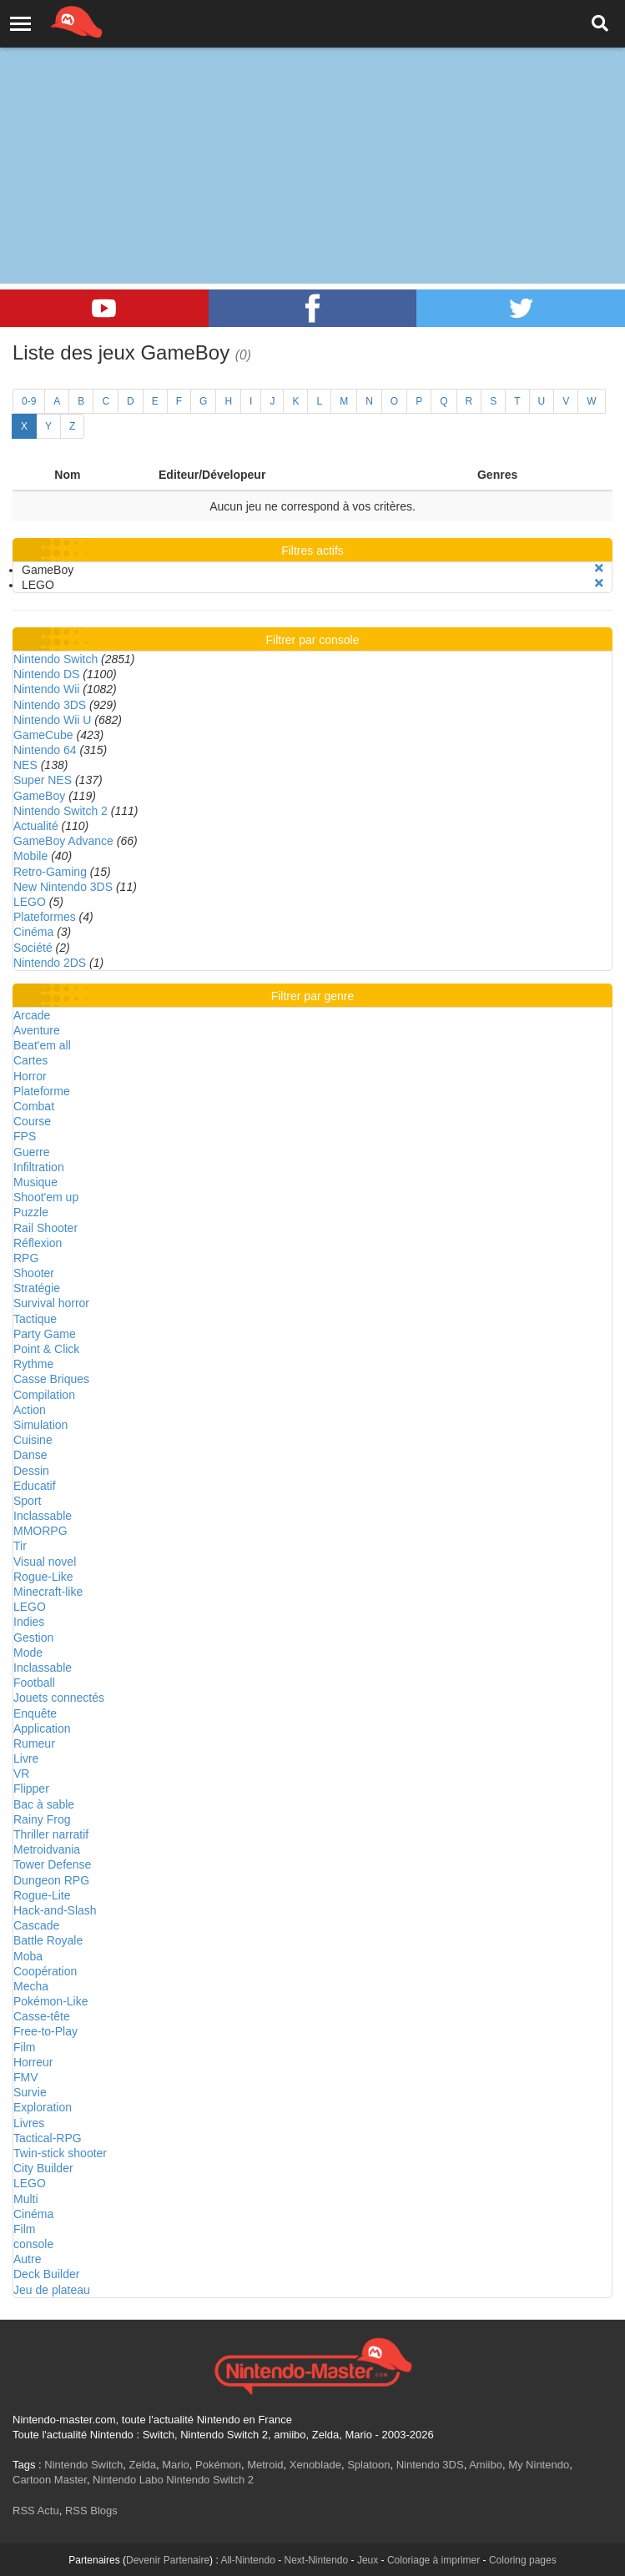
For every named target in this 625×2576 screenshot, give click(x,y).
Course (32, 1121)
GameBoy (39, 795)
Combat (33, 1106)
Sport (27, 1500)
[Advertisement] (312, 125)
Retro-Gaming (50, 871)
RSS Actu (36, 2510)
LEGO (29, 901)
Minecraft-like (48, 1591)
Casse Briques (51, 1379)
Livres (28, 2123)
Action (29, 1409)
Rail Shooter (45, 1228)
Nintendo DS (46, 674)
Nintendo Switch (55, 659)
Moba (28, 1956)
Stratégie (36, 1288)
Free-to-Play (45, 2031)
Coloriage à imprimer (433, 2560)
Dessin (31, 1470)
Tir (20, 1545)
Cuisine (33, 1439)
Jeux (367, 2560)
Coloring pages (523, 2560)
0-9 (29, 401)
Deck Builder (46, 2274)
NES (25, 765)
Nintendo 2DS (49, 962)
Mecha (30, 1986)
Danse (30, 1455)
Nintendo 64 (45, 750)
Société (33, 947)
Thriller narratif (50, 1834)
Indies (28, 1621)
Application (42, 1728)
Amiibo (485, 2464)
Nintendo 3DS (49, 705)
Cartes (30, 1060)
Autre (27, 2259)
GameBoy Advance (63, 841)
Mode (28, 1652)
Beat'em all (42, 1045)
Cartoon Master (50, 2479)
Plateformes (44, 916)
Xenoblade (315, 2464)
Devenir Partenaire (167, 2560)
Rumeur (34, 1743)
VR (21, 1773)
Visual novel (44, 1561)
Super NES (42, 780)
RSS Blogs (91, 2510)
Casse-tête (41, 2016)
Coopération (45, 1971)
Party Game (44, 1334)
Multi (25, 2199)
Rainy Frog (41, 1819)
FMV (25, 2077)
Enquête (35, 1713)
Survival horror (51, 1303)
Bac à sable (43, 1804)
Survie (30, 2092)
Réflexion (37, 1243)
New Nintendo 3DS (63, 886)
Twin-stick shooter (60, 2153)
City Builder (43, 2168)
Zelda (142, 2464)
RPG (25, 1258)
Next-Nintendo (316, 2560)
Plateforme (41, 1091)
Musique (35, 1182)
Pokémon (218, 2464)
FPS (24, 1136)
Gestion (33, 1637)
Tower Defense (52, 1864)
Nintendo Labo (128, 2479)
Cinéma (33, 931)
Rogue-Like (43, 1576)
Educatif (34, 1485)
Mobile (30, 856)
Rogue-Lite (42, 1895)
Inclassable (42, 1515)
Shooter (33, 1273)
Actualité (35, 826)
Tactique (35, 1319)
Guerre (31, 1152)
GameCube (43, 735)
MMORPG (40, 1530)
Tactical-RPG (47, 2138)
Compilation (44, 1394)
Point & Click (46, 1349)
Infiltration (38, 1167)
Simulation (40, 1424)
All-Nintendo (247, 2560)
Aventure (36, 1030)
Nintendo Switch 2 (60, 811)
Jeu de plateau (51, 2290)
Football (34, 1682)
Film (24, 2047)
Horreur (33, 2062)
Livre (25, 1758)
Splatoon (368, 2464)
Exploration (42, 2107)
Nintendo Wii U (52, 720)
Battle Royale (48, 1940)
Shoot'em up (45, 1197)
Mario (175, 2464)
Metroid (265, 2464)
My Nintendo (538, 2464)
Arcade (31, 1015)
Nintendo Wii (46, 689)
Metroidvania (46, 1849)
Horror (30, 1076)
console (33, 2244)
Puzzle (30, 1212)
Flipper (31, 1788)
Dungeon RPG (51, 1880)
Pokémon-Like (50, 2001)
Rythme (33, 1364)
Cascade (36, 1925)
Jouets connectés (58, 1697)
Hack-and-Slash (55, 1910)
